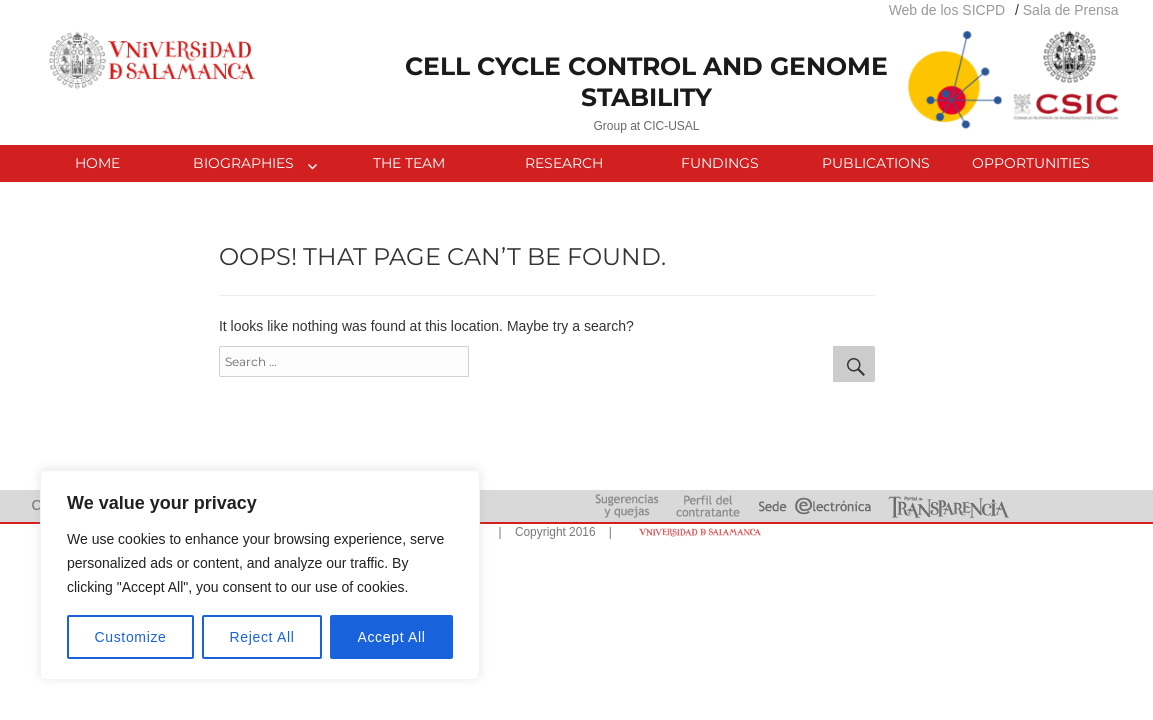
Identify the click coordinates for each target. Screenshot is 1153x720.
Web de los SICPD (947, 10)
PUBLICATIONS (876, 163)
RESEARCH (564, 163)
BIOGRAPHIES (243, 163)
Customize (131, 637)
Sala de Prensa (1071, 10)
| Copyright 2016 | (552, 532)
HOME (97, 163)
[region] (260, 575)
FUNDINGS (720, 163)
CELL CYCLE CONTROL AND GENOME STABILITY (646, 81)
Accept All (391, 637)
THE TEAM (409, 163)
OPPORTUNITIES (1031, 163)
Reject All (262, 637)
